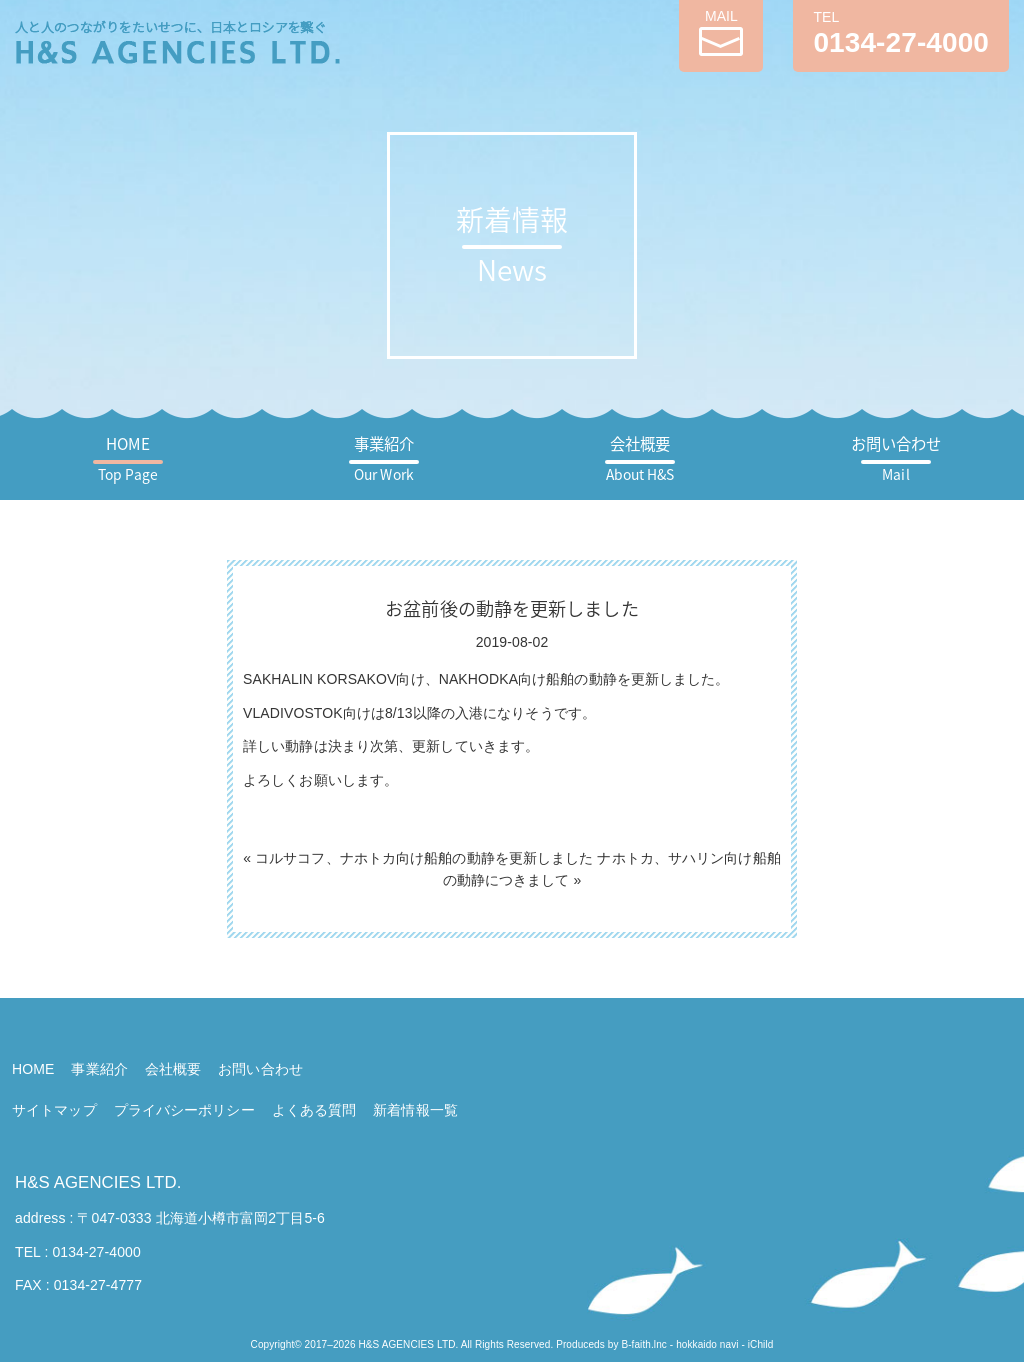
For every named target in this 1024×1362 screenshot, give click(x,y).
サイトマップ (54, 1110)
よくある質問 (314, 1110)
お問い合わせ (896, 458)
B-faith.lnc (644, 1344)
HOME (128, 458)
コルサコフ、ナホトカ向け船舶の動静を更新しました (424, 858)
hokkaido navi (707, 1344)
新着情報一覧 (415, 1110)
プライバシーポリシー (184, 1110)
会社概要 (640, 458)
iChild (761, 1344)
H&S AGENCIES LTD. (98, 1182)
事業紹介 (384, 458)
